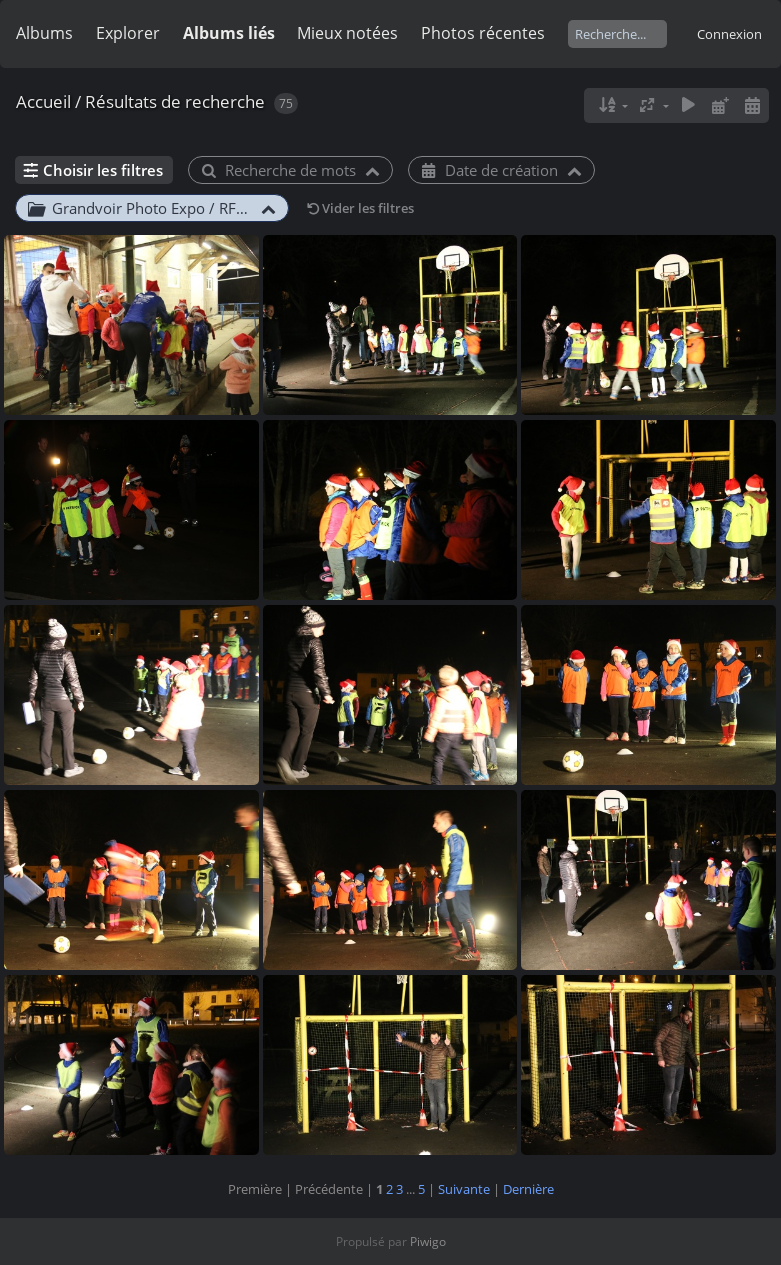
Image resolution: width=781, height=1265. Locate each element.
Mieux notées (347, 33)
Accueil (43, 101)
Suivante (464, 1189)
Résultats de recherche (175, 101)
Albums (44, 33)
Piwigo (428, 1241)
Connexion (729, 34)
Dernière (528, 1189)
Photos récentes (483, 33)
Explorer (128, 33)
